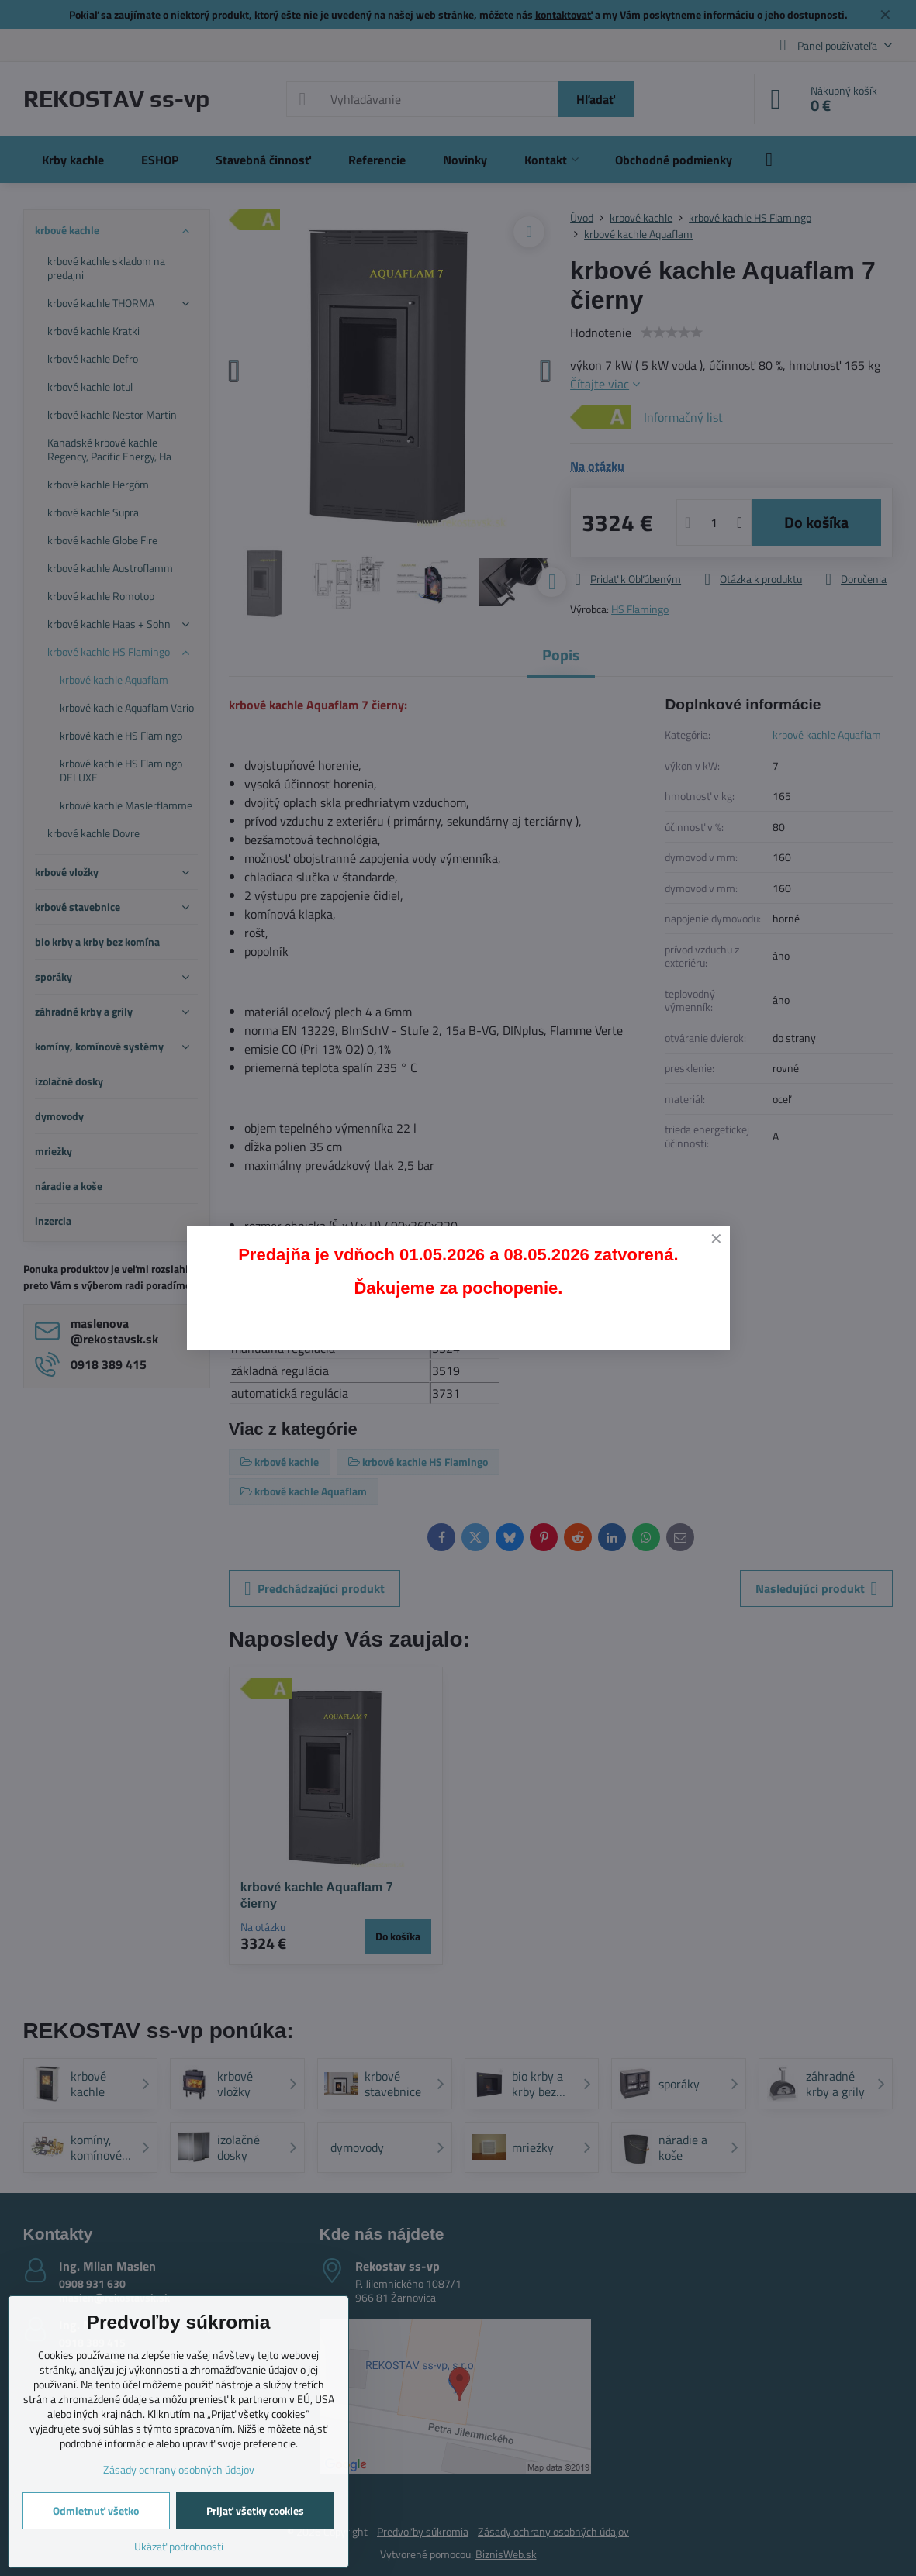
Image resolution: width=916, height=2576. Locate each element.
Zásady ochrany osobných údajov (178, 2469)
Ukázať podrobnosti (178, 2546)
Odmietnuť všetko (96, 2510)
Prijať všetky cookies (255, 2510)
